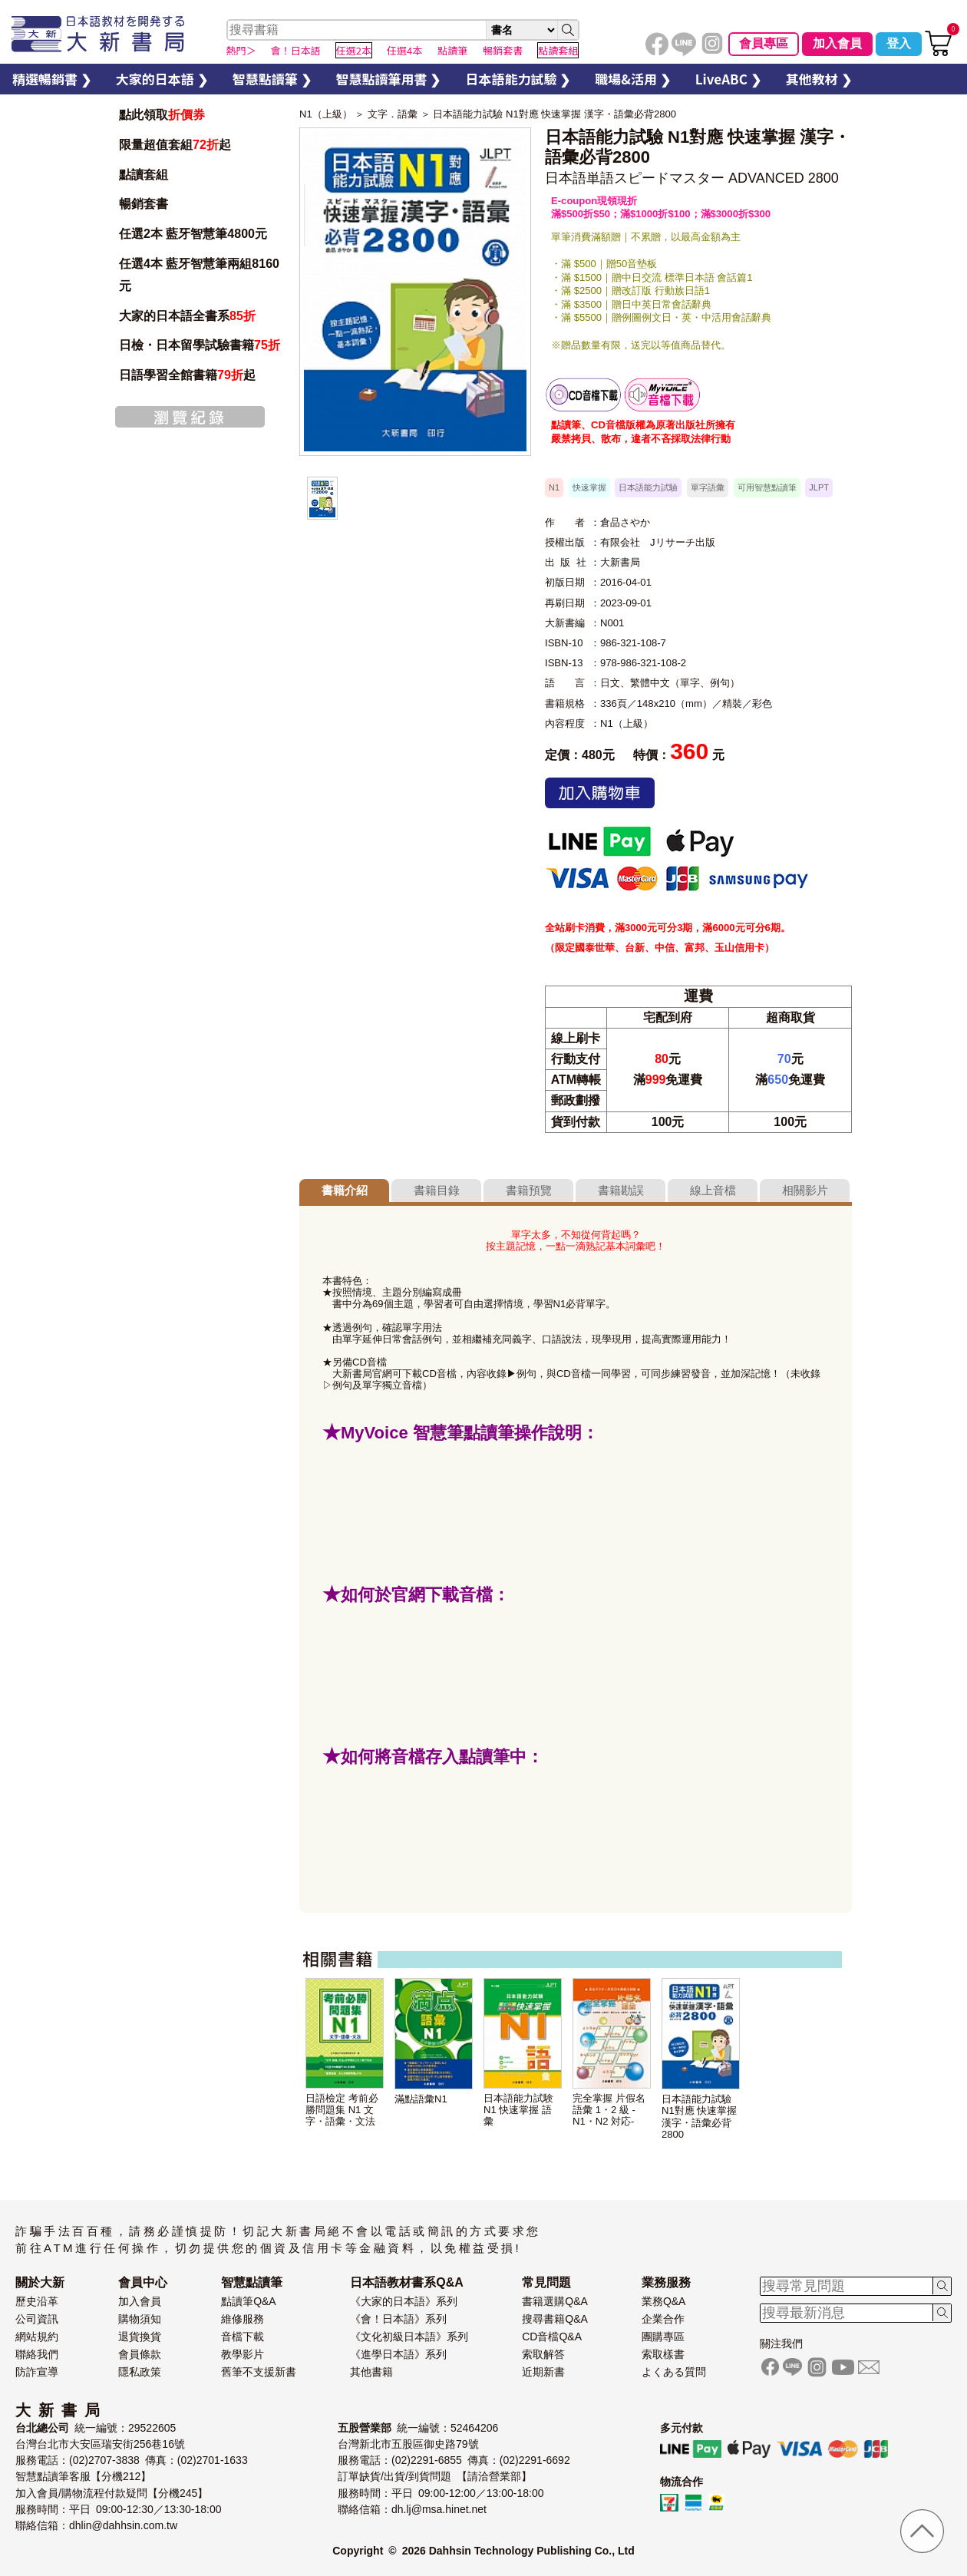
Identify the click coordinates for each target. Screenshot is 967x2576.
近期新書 (543, 2372)
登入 (898, 43)
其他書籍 (371, 2372)
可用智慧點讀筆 (767, 487)
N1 (554, 487)
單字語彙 (707, 487)
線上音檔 (713, 1190)
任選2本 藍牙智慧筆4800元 (193, 233)
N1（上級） (325, 114)
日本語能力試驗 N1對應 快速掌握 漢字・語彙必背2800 (554, 114)
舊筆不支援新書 (258, 2372)
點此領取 (162, 114)
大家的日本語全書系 (187, 315)
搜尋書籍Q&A (555, 2319)
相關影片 (805, 1190)
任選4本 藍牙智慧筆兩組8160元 (199, 274)
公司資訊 (36, 2319)
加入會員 (837, 43)
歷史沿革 (36, 2301)
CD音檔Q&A (552, 2336)
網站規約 (36, 2336)
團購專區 (663, 2336)
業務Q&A (664, 2301)
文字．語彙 (392, 114)
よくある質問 (674, 2372)
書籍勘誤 (621, 1190)
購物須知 (139, 2319)
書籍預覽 (529, 1190)
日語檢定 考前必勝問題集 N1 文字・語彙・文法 (341, 2109)
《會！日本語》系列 (398, 2319)
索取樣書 (663, 2354)
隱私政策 (139, 2372)
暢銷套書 (143, 203)
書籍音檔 (583, 395)
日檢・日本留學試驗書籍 (199, 345)
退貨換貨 (139, 2336)
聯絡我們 (36, 2354)
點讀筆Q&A (248, 2301)
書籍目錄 (437, 1190)
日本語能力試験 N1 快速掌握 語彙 (518, 2109)
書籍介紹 (345, 1190)
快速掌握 (589, 487)
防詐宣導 (36, 2372)
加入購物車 (600, 793)
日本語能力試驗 (648, 487)
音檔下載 (242, 2336)
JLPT (819, 487)
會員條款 (139, 2354)
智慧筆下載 (662, 395)
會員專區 (763, 43)
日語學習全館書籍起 (187, 374)
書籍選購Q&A (555, 2301)
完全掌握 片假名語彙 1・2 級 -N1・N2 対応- (609, 2109)
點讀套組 (143, 174)
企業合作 (663, 2319)
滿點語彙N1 (420, 2099)
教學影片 (242, 2354)
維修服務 (242, 2319)
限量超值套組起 (175, 144)
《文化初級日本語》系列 (409, 2336)
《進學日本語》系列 (398, 2354)
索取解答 (543, 2354)
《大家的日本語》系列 (403, 2301)
